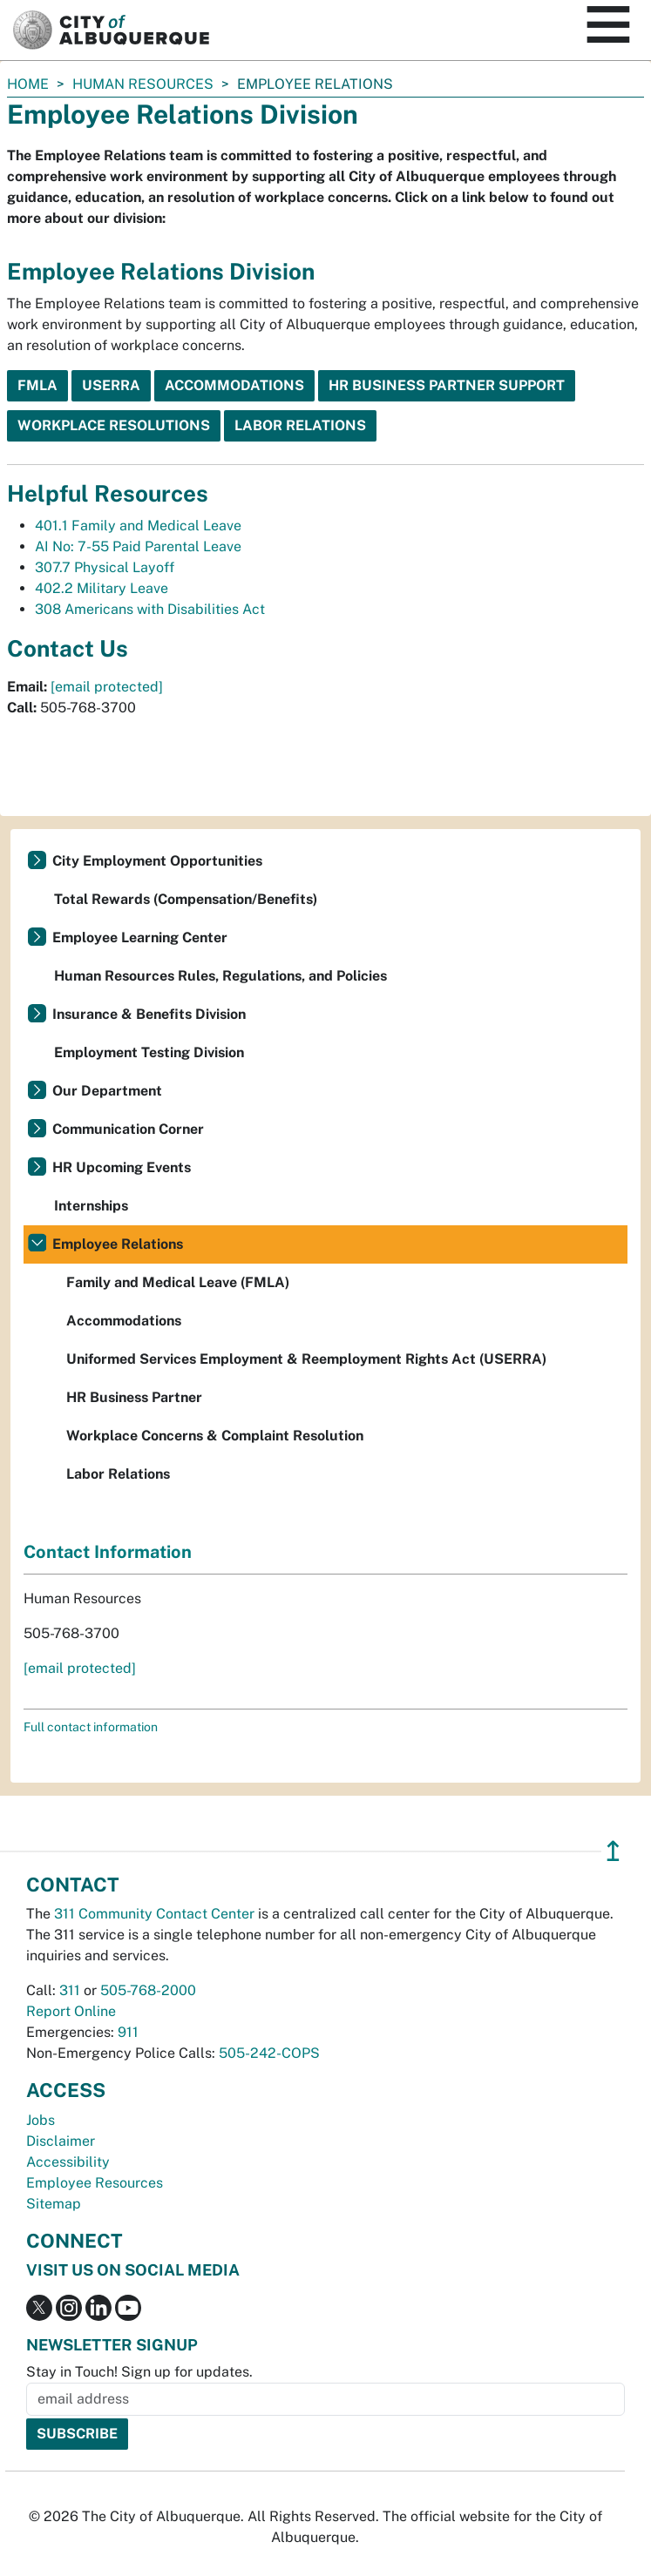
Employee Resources (94, 2183)
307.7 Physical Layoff (104, 567)
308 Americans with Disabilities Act (150, 609)
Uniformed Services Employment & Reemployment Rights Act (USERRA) (306, 1359)
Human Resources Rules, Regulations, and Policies (220, 976)
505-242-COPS (269, 2053)
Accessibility (68, 2162)
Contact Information (108, 1551)
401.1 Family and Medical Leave (138, 525)
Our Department (107, 1090)
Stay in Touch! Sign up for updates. (139, 2372)
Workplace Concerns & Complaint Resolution (214, 1435)
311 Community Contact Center (154, 1913)
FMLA (37, 385)
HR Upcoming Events (121, 1167)
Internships (91, 1205)
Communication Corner (128, 1129)
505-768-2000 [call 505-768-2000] (148, 1990)
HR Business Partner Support (447, 385)
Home (28, 84)
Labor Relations (300, 425)
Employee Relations (117, 1244)
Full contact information (91, 1727)
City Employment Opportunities (157, 861)
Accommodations (234, 385)
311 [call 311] (69, 1990)
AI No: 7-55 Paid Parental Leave (138, 546)
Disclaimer (60, 2141)
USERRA (111, 385)
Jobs (40, 2120)
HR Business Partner (134, 1397)
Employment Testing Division (149, 1052)
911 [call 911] (128, 2032)
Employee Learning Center (139, 937)
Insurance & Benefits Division (149, 1014)
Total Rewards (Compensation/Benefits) (185, 899)
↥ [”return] (613, 1851)
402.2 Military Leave (101, 588)
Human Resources (143, 84)
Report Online (71, 2011)
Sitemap (53, 2203)
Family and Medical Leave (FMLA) (177, 1282)
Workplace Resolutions (113, 425)
